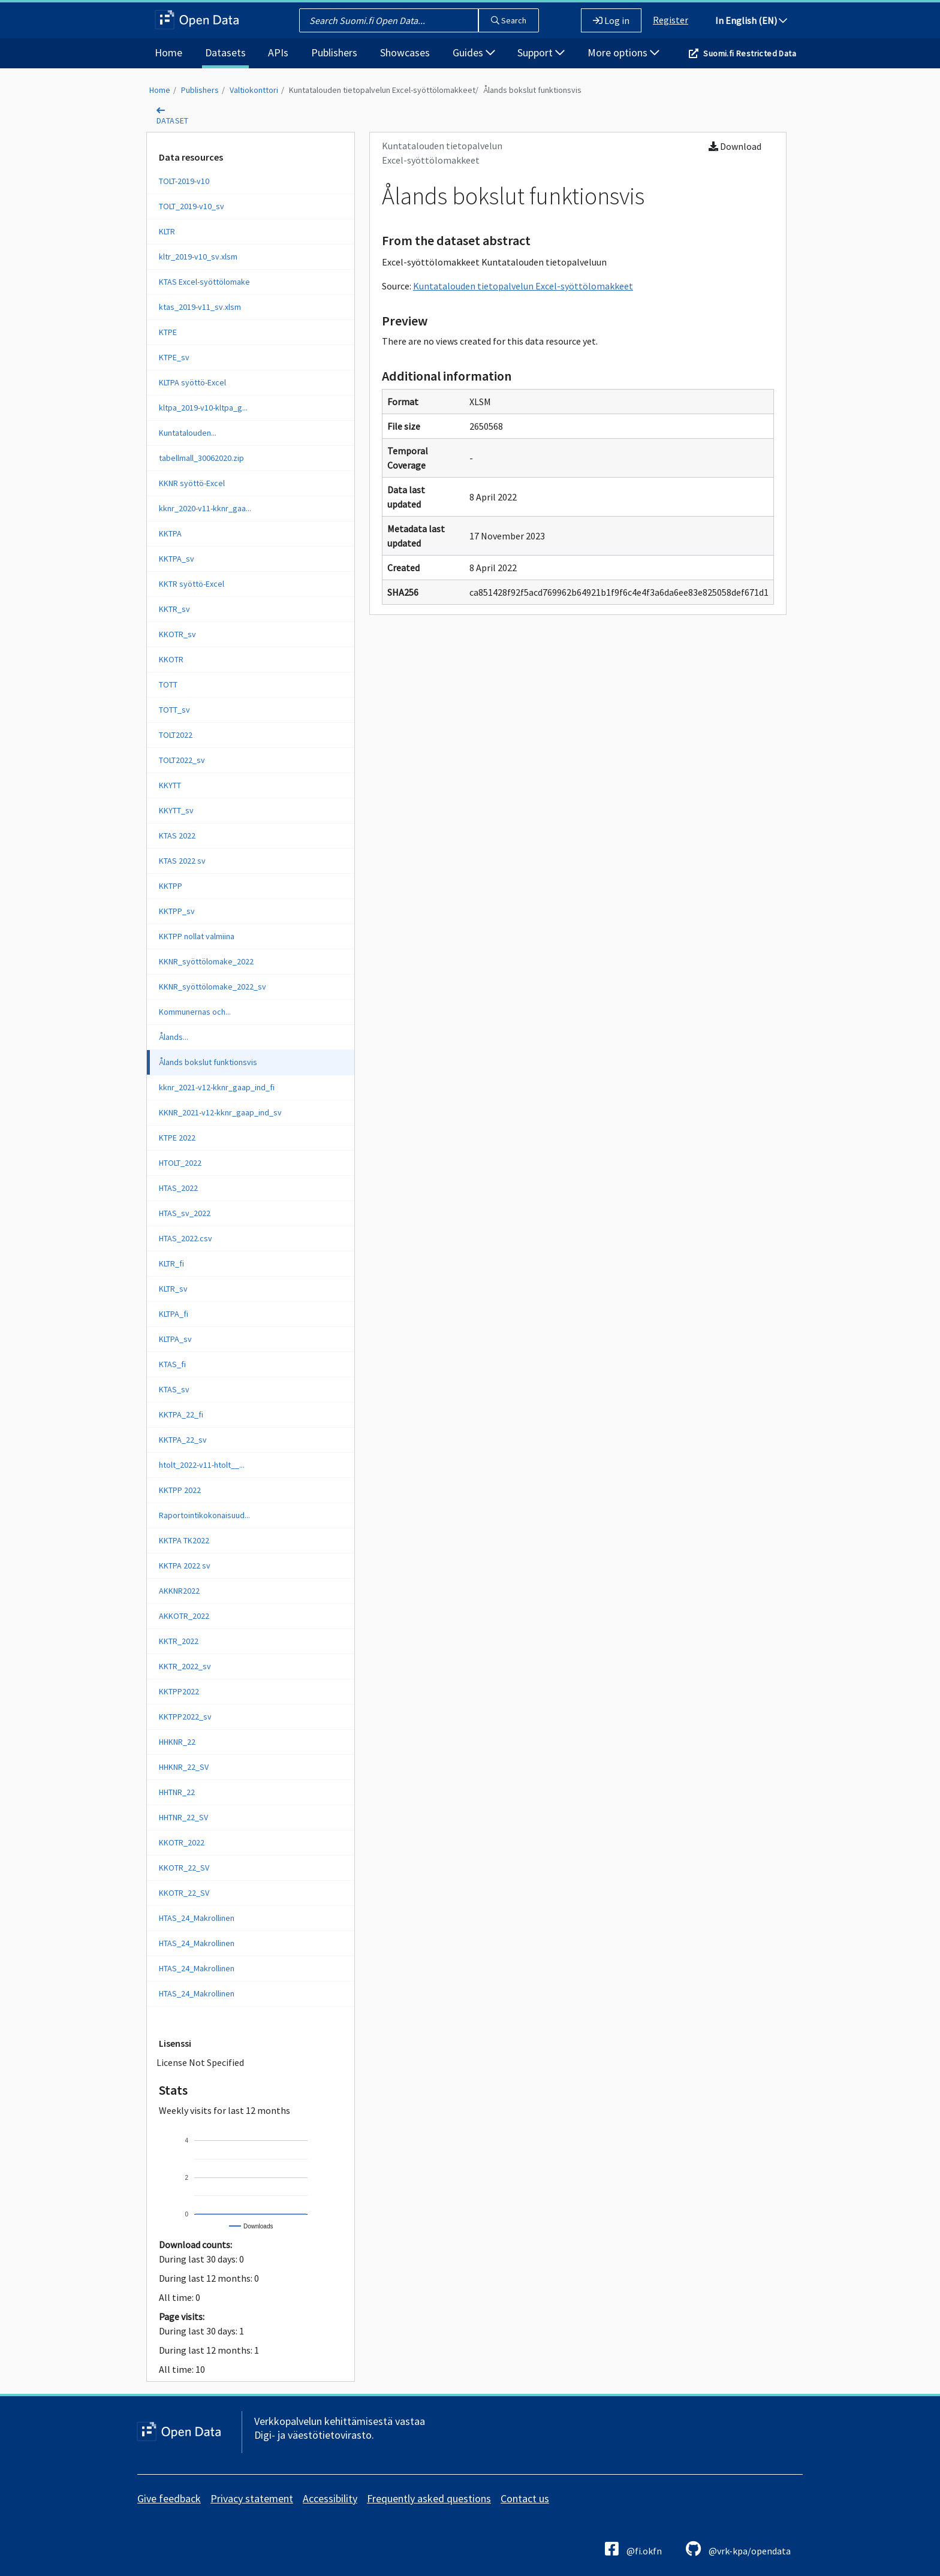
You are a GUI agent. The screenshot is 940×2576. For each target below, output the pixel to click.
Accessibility (330, 2498)
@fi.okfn (633, 2549)
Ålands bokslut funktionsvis (532, 90)
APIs (278, 52)
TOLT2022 (175, 734)
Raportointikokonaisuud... (204, 1515)
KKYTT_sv (176, 810)
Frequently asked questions (429, 2498)
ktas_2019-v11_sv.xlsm (200, 306)
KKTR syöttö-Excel (191, 583)
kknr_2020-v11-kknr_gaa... (205, 508)
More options (623, 52)
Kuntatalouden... (187, 432)
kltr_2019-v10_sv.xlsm (198, 256)
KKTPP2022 (179, 1691)
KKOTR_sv (177, 634)
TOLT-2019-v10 (184, 181)
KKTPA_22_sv (183, 1439)
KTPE (168, 332)
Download (735, 146)
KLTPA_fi (173, 1313)
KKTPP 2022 (180, 1490)
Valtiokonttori (254, 90)
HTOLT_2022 (180, 1162)
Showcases (405, 52)
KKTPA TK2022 (184, 1540)
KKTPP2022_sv (185, 1716)
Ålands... (173, 1036)
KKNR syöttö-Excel (192, 483)
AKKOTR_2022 (184, 1615)
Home (168, 52)
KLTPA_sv (175, 1339)
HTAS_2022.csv (185, 1238)
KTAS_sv (174, 1389)
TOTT (168, 684)
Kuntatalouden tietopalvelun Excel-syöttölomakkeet (382, 90)
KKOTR (171, 659)
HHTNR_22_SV (183, 1817)
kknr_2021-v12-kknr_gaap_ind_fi (217, 1087)
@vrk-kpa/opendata (738, 2549)
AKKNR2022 (179, 1590)
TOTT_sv (174, 709)
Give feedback (169, 2498)
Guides (474, 52)
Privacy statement (251, 2498)
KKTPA (170, 533)
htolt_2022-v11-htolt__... (202, 1464)
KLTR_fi (171, 1263)
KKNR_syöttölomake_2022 (206, 961)
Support (541, 52)
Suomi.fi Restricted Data (749, 53)
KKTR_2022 (178, 1641)
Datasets (225, 52)
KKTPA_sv (176, 558)
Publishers (334, 52)
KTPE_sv (174, 357)
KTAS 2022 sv (182, 860)
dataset (172, 120)
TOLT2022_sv (182, 760)
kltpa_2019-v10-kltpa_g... (203, 407)
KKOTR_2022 (181, 1842)
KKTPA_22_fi (181, 1414)
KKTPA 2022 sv (184, 1565)
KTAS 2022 (177, 835)
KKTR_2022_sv (185, 1666)
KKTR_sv (174, 609)
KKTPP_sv (177, 911)
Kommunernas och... (195, 1011)
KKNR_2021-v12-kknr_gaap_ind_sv (220, 1112)
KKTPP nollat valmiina (196, 936)
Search (508, 20)
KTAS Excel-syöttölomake (204, 281)
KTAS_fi (172, 1364)
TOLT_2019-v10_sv (191, 206)
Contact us (525, 2498)
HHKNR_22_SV (184, 1766)
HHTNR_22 (177, 1792)
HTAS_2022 (178, 1188)
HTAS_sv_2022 (184, 1213)
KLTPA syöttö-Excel (192, 382)
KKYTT (170, 785)
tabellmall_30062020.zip (201, 458)
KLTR (167, 231)
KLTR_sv (173, 1288)
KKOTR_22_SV (184, 1867)
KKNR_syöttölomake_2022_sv (212, 986)
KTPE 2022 (177, 1137)
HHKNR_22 (177, 1741)
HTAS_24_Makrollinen (196, 1918)
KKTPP (170, 885)
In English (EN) (751, 20)
